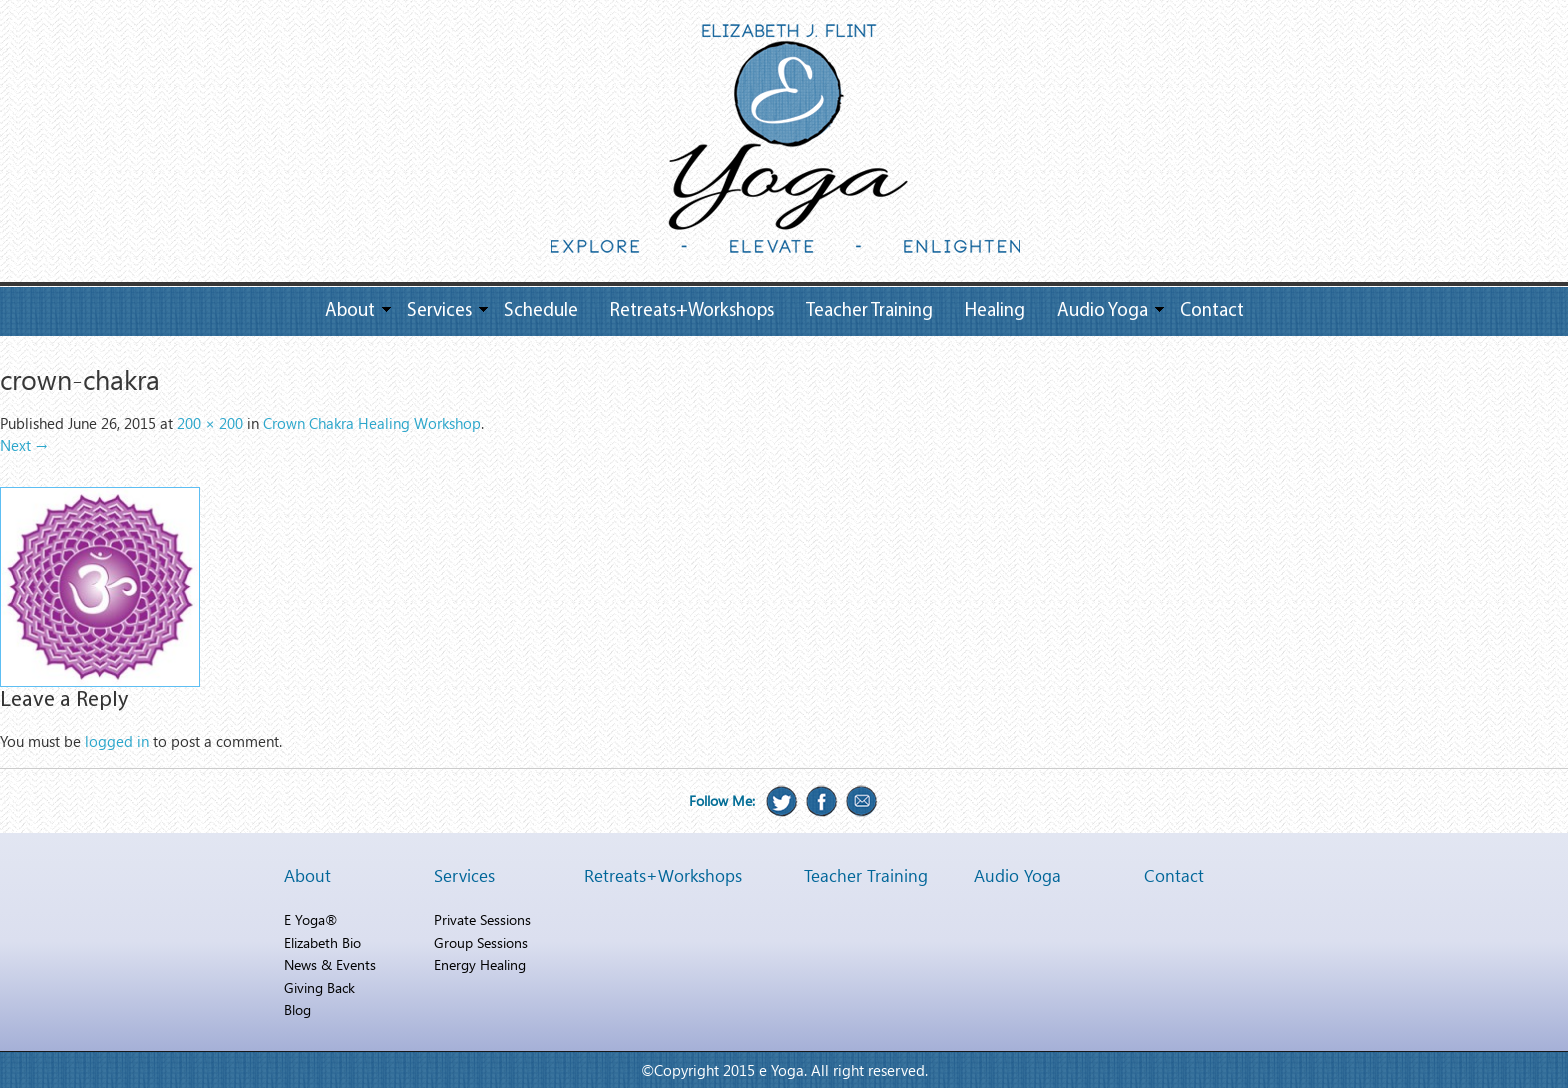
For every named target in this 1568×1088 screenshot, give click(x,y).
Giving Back (319, 987)
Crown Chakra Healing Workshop (372, 423)
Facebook (822, 801)
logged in (117, 741)
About (350, 311)
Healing (995, 311)
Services (439, 311)
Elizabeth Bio (322, 942)
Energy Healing (480, 964)
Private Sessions (482, 919)
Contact (1212, 311)
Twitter (782, 801)
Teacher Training (869, 311)
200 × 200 (210, 423)
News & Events (330, 964)
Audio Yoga (1102, 311)
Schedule (541, 311)
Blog (297, 1009)
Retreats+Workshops (692, 311)
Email (862, 801)
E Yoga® (310, 919)
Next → (24, 445)
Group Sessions (481, 942)
